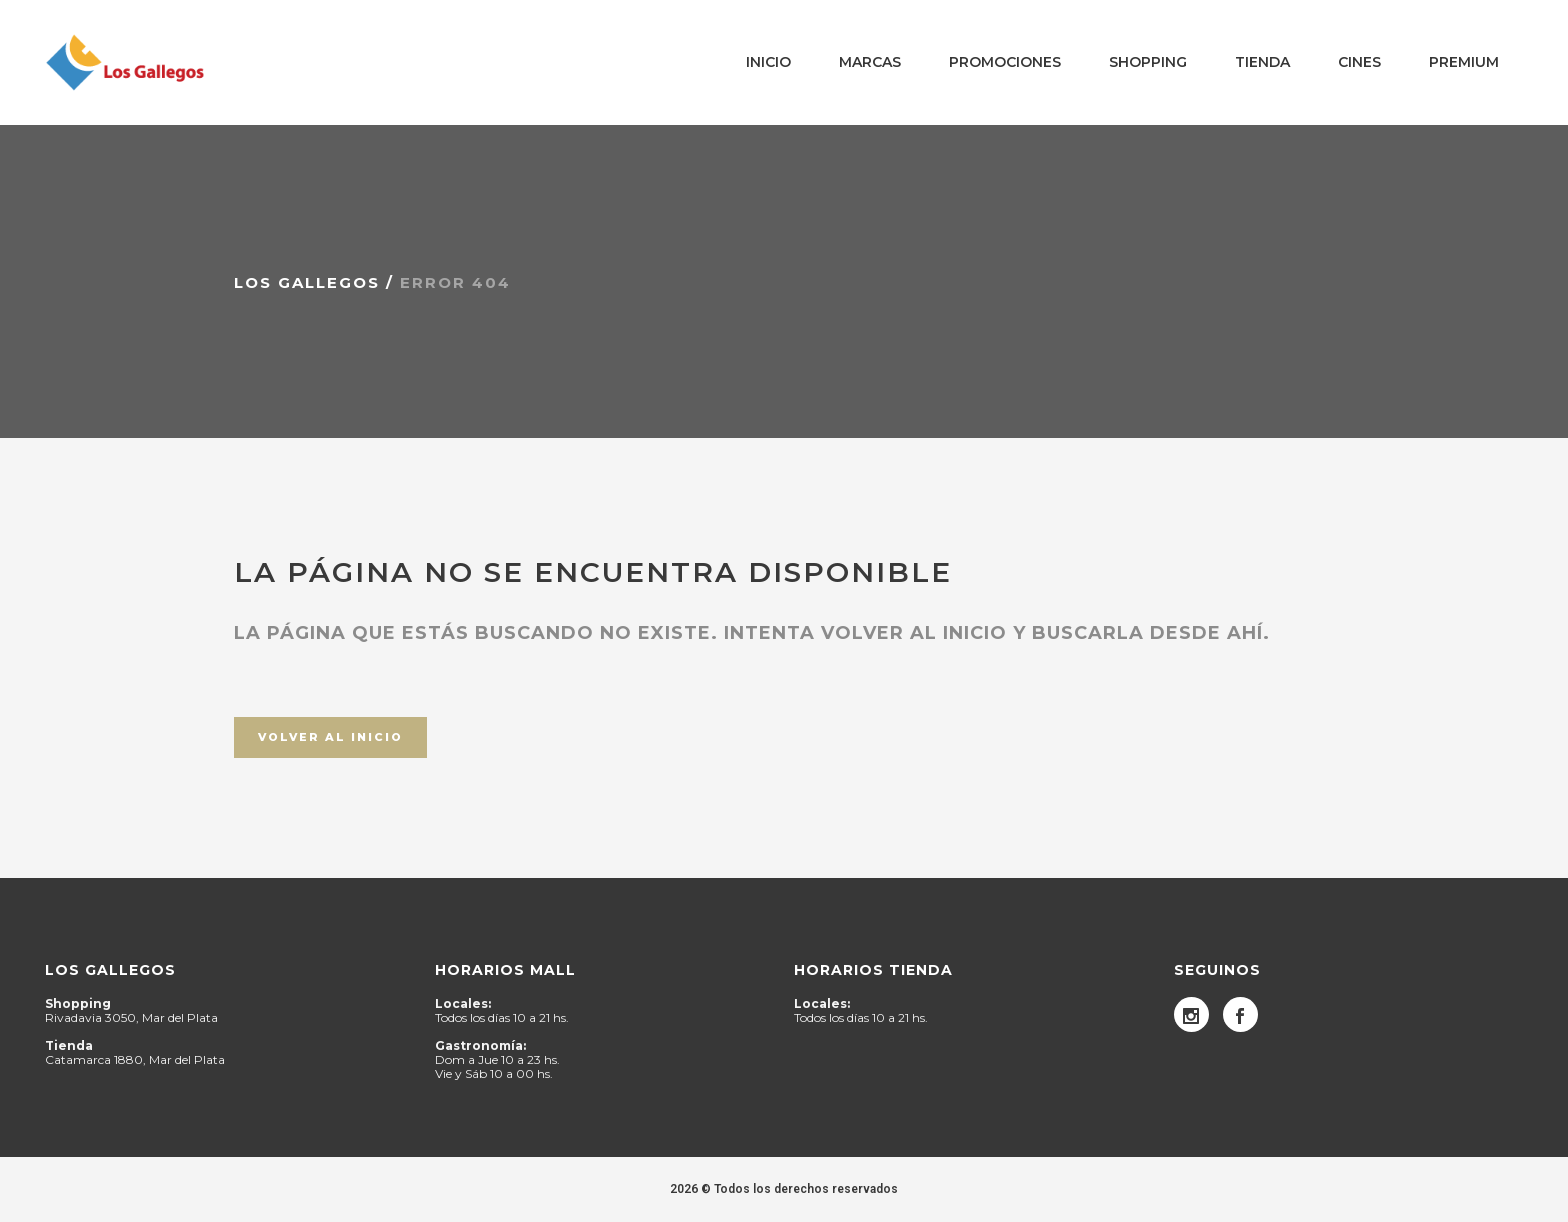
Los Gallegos (307, 282)
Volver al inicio (330, 737)
